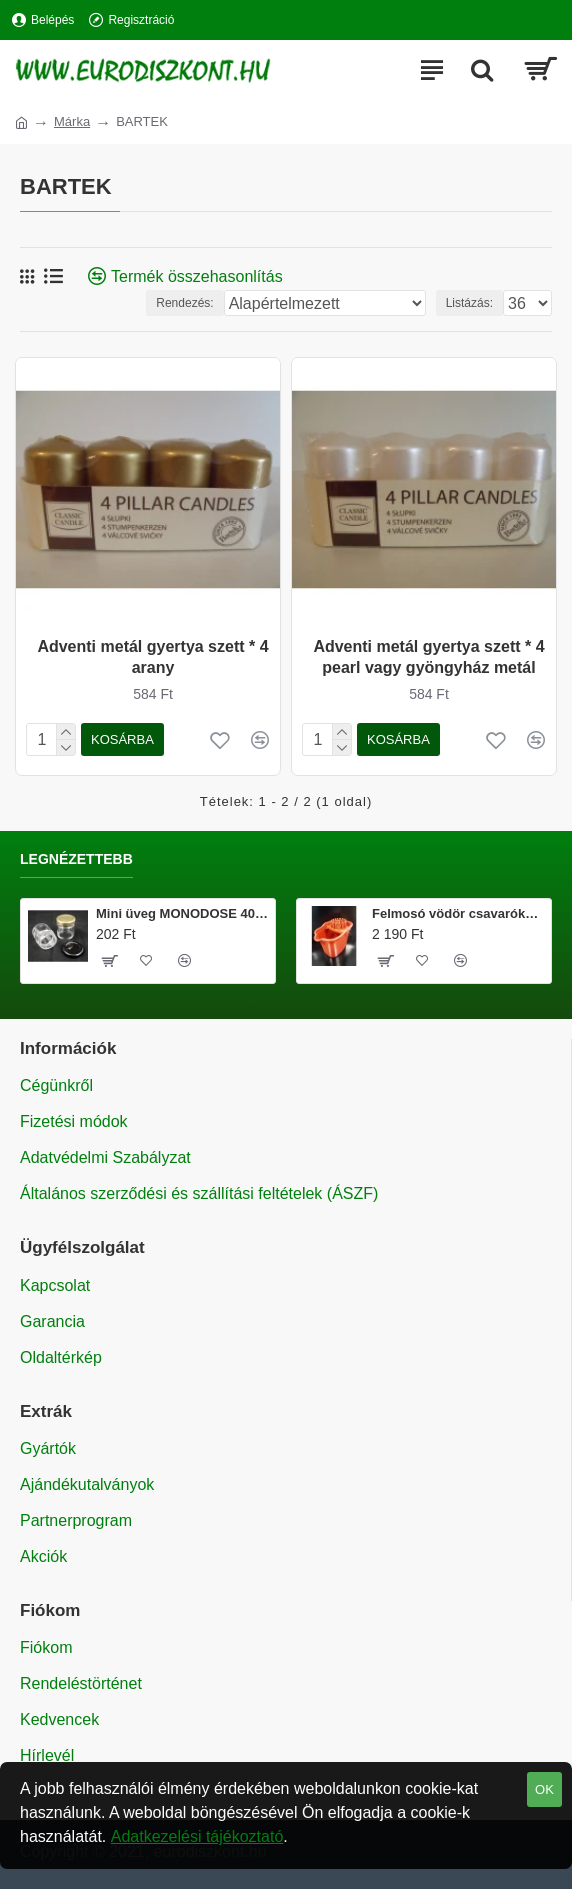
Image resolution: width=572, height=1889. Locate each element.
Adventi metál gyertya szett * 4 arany (152, 657)
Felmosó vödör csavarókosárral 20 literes (458, 913)
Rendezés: (184, 303)
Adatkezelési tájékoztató (197, 1836)
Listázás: (469, 303)
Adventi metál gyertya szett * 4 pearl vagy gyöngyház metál (428, 657)
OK (544, 1789)
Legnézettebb (76, 859)
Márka (72, 121)
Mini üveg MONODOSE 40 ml (182, 913)
